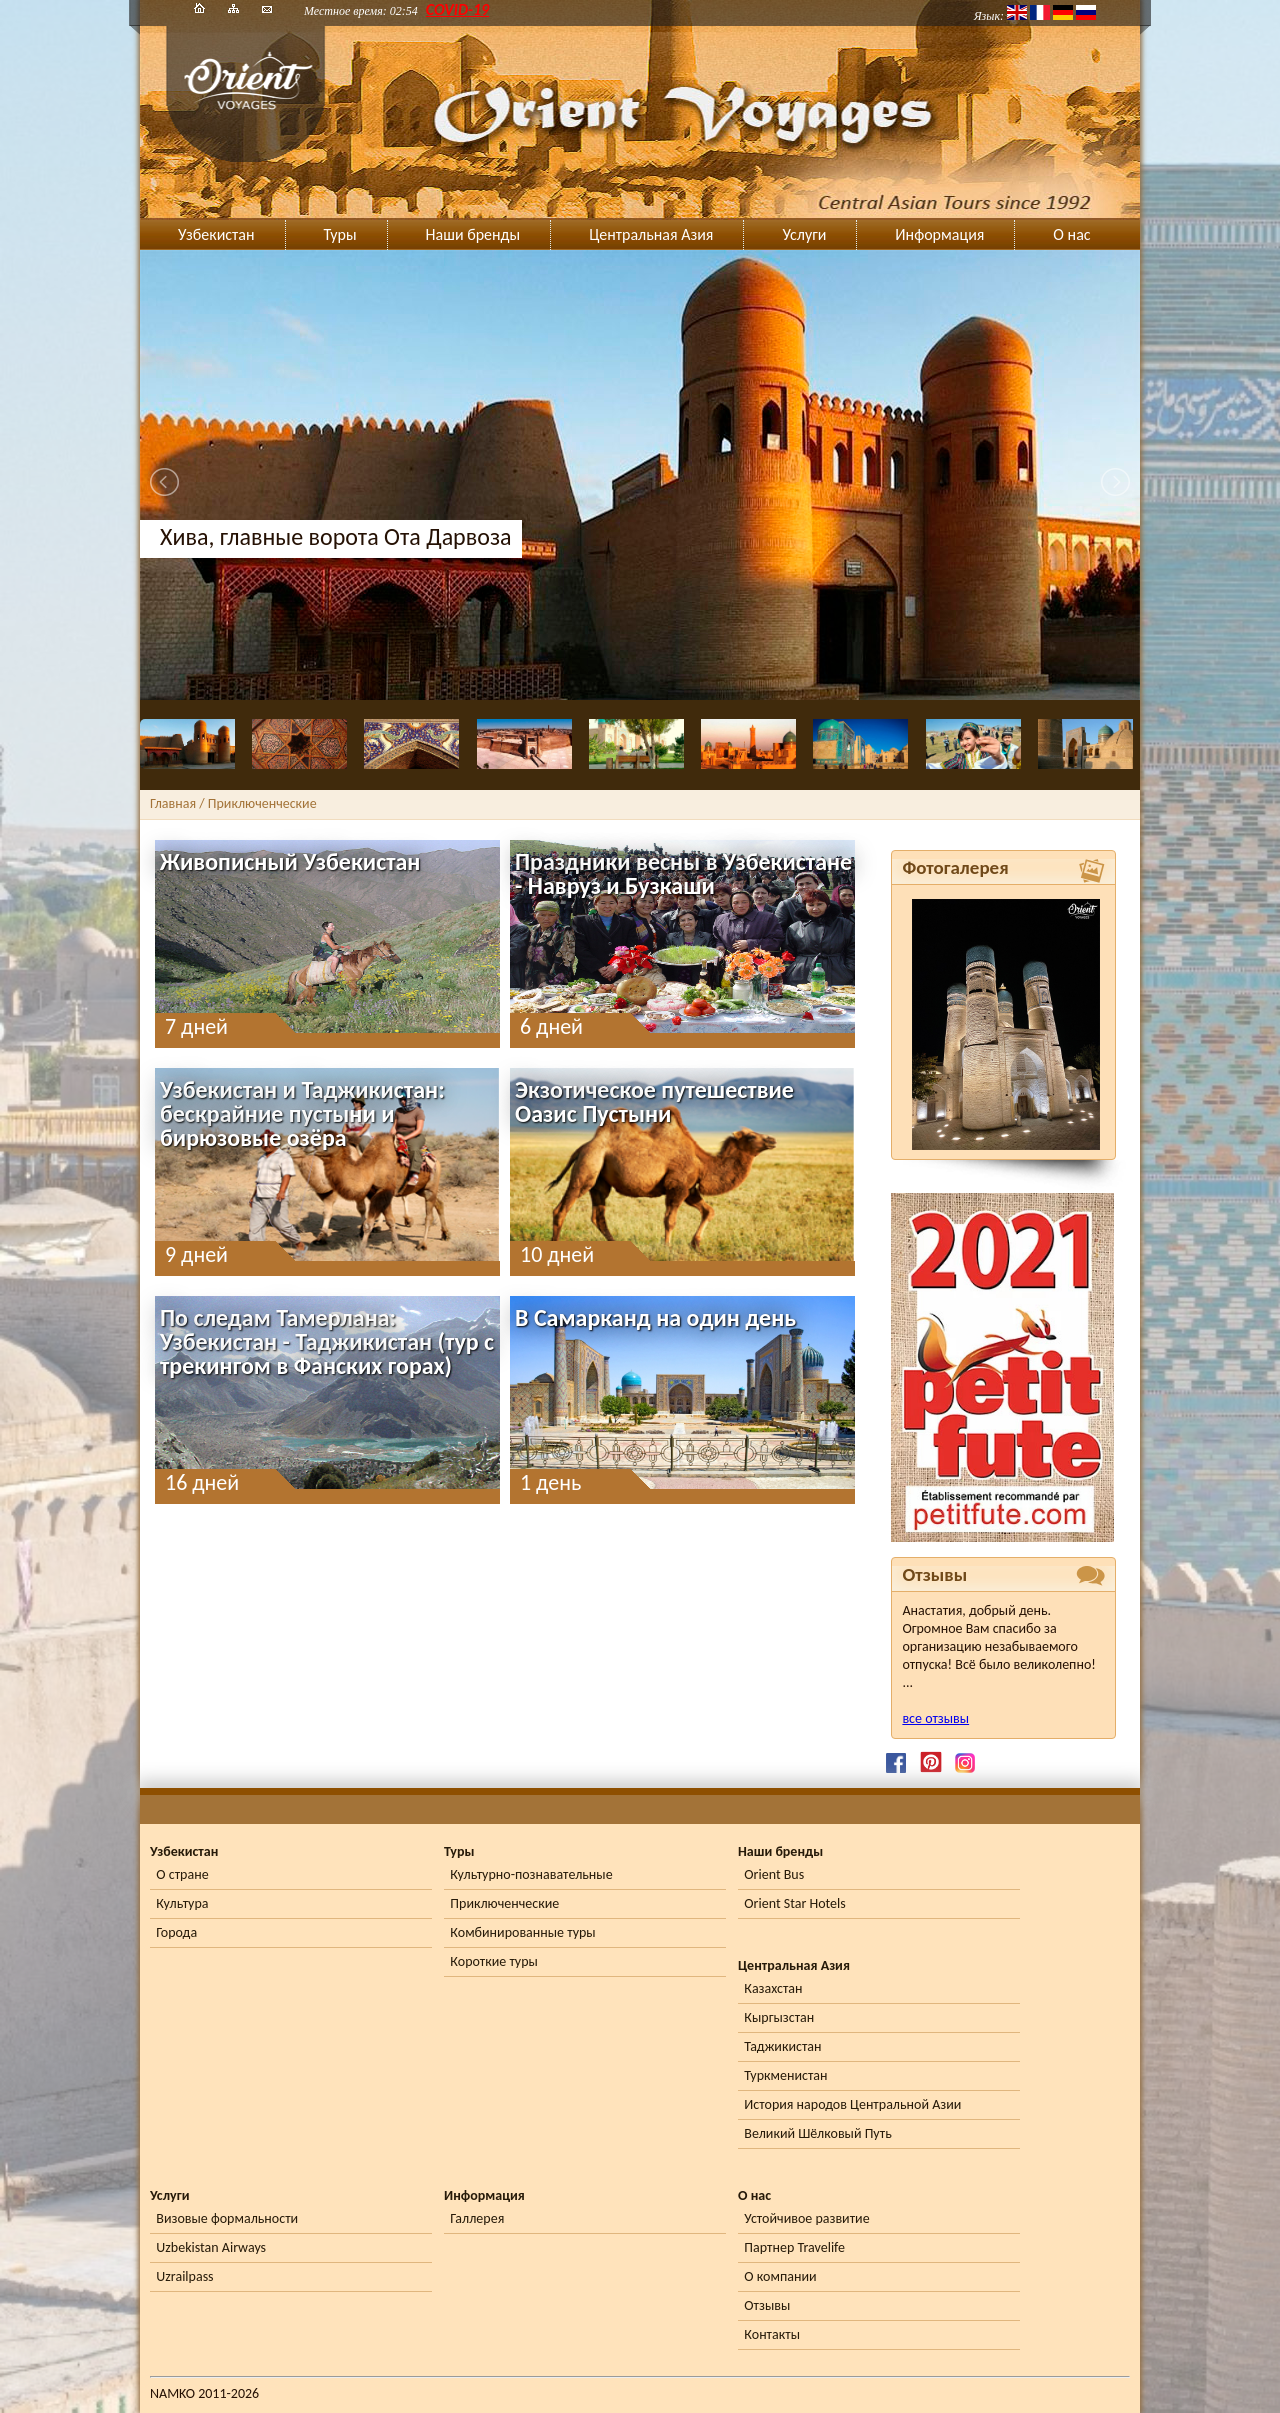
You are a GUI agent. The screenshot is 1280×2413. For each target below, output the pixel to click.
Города (176, 1932)
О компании (780, 2276)
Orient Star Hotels (794, 1903)
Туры (340, 234)
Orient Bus (774, 1874)
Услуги (804, 234)
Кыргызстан (779, 2017)
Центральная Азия (651, 234)
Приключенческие (504, 1903)
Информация (939, 234)
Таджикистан (782, 2046)
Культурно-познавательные (531, 1874)
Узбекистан (216, 234)
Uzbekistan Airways (211, 2247)
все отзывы (935, 1718)
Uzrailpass (184, 2276)
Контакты (772, 2334)
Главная (173, 803)
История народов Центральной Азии (852, 2104)
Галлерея (477, 2218)
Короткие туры (493, 1961)
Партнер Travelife (794, 2247)
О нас (1071, 234)
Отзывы (767, 2305)
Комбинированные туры (522, 1932)
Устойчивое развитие (806, 2218)
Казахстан (773, 1988)
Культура (182, 1903)
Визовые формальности (227, 2218)
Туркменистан (785, 2075)
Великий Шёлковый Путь (817, 2133)
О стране (182, 1874)
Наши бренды (473, 234)
